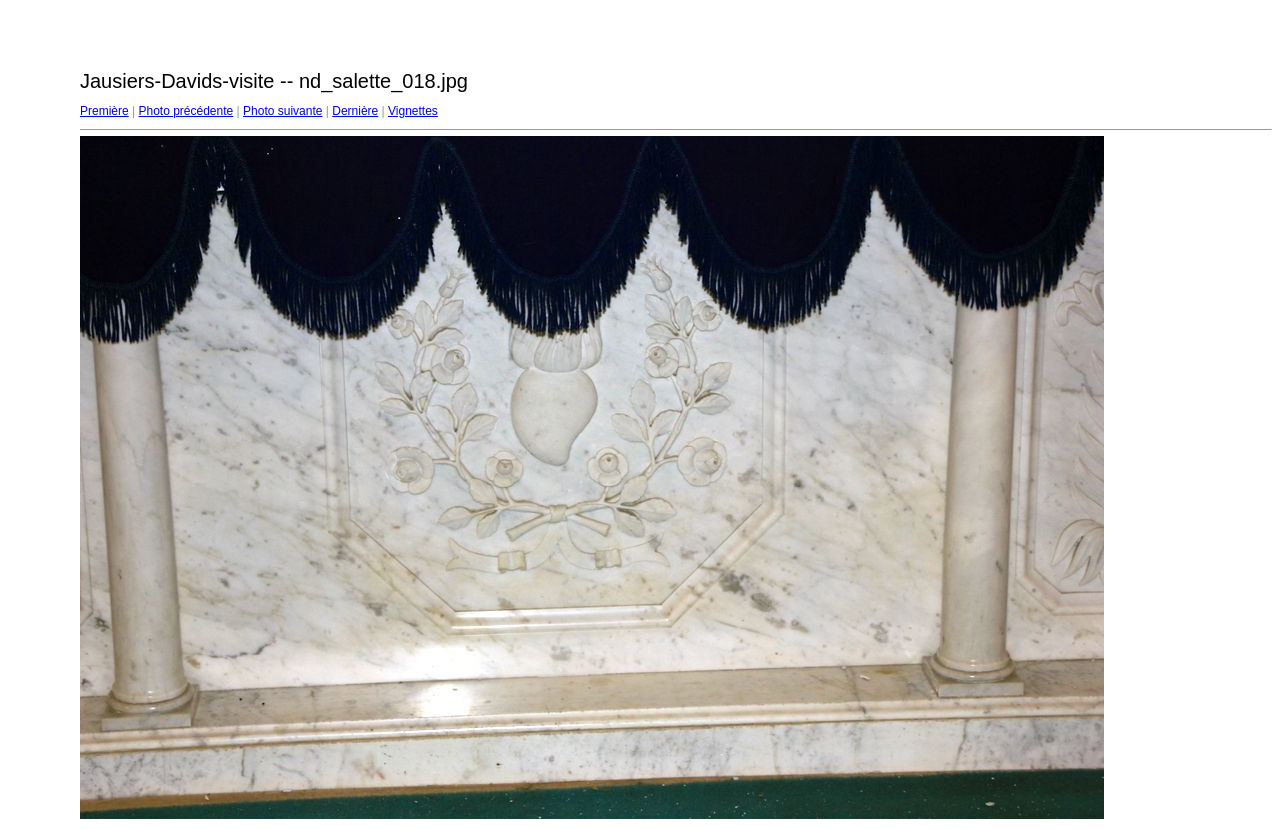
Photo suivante (282, 111)
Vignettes (413, 111)
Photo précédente (185, 111)
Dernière (355, 111)
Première (104, 111)
